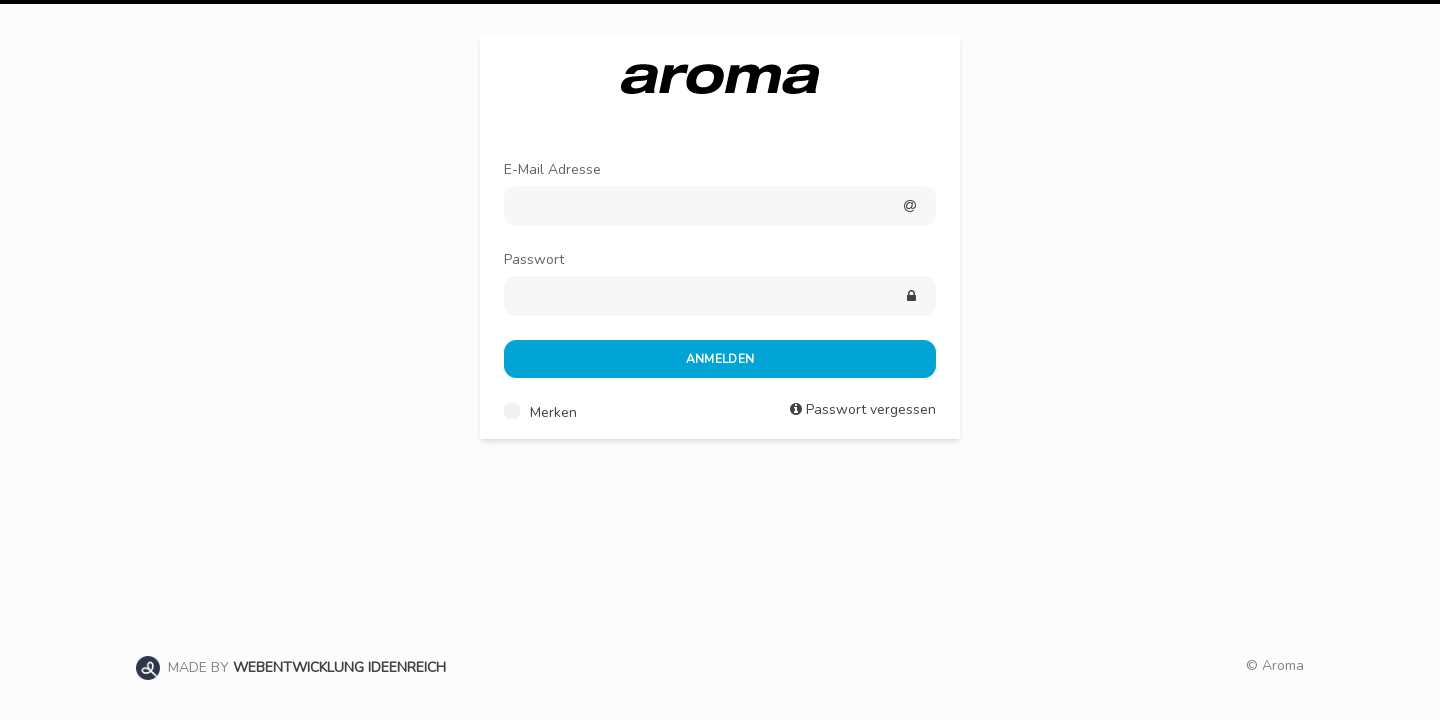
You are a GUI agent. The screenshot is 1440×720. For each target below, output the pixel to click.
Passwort (534, 259)
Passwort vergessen (871, 409)
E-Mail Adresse (552, 169)
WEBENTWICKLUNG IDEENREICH (339, 667)
